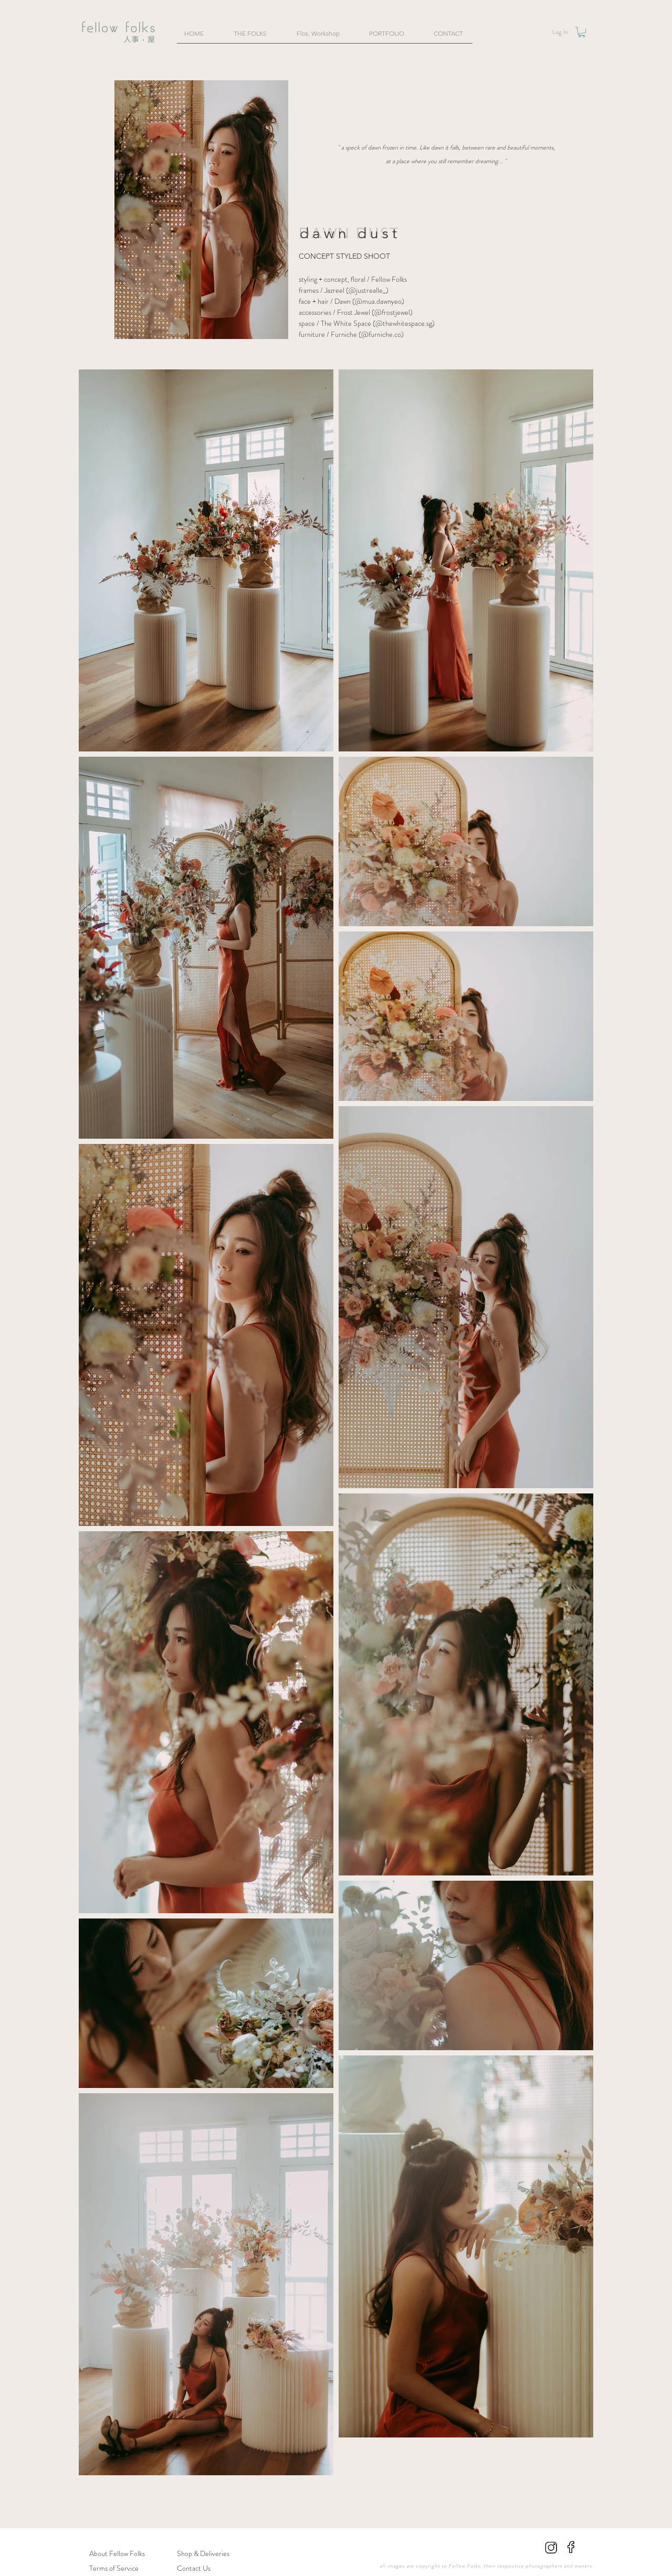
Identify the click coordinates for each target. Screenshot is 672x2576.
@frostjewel (392, 312)
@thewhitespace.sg (403, 323)
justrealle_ (371, 290)
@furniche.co (381, 334)
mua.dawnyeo (378, 301)
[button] (581, 32)
